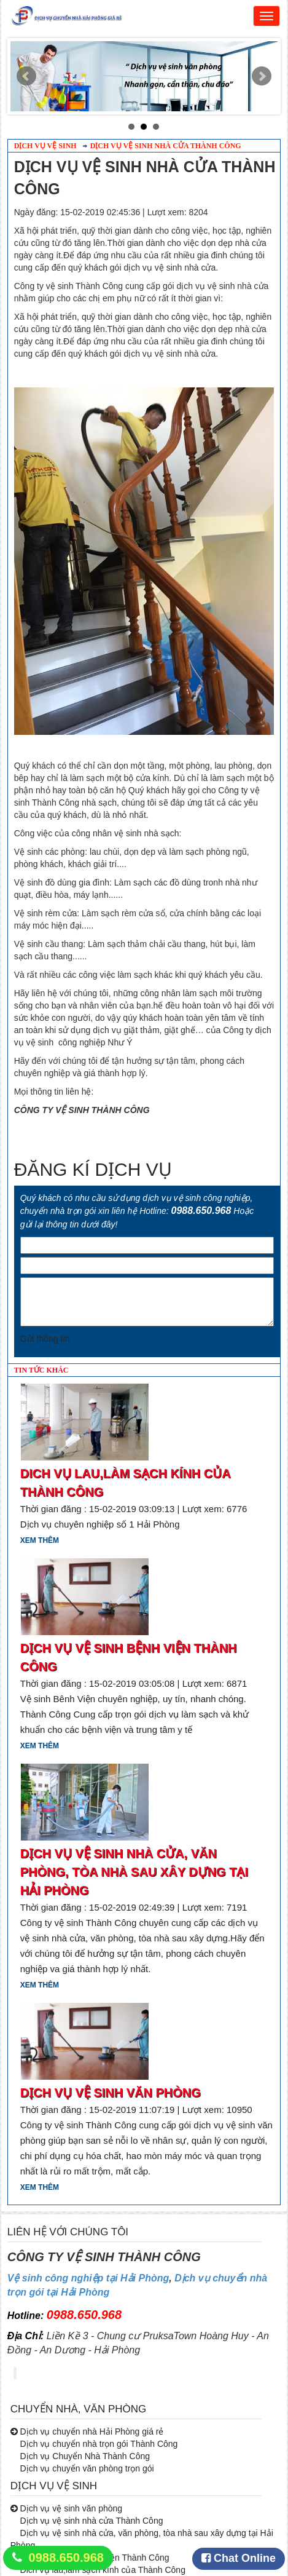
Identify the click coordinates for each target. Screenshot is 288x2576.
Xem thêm (39, 1540)
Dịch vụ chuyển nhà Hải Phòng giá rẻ (91, 2431)
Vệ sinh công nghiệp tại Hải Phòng (88, 2278)
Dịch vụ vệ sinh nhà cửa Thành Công (165, 145)
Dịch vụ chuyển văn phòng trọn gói (86, 2468)
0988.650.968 (66, 2557)
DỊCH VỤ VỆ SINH (53, 2486)
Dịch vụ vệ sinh (45, 145)
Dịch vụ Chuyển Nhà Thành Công (84, 2456)
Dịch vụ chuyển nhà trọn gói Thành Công (98, 2444)
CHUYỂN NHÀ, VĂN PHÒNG (78, 2409)
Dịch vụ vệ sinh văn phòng (110, 2092)
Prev (26, 76)
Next (261, 76)
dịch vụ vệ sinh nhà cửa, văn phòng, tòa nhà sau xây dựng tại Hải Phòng (134, 1872)
